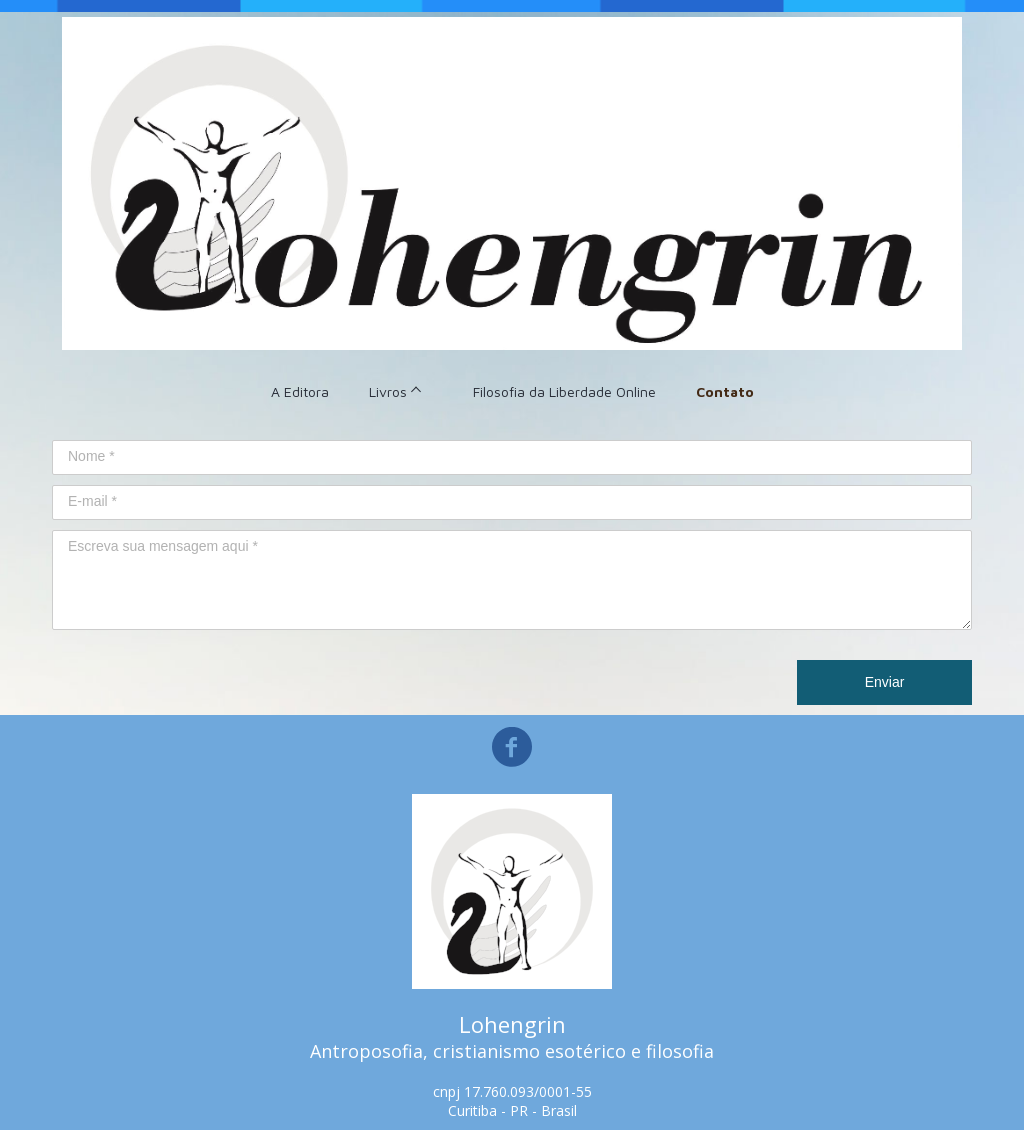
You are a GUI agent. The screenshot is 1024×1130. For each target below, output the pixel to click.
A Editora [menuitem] (300, 391)
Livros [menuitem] (388, 391)
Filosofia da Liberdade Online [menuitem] (564, 391)
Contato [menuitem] (725, 391)
